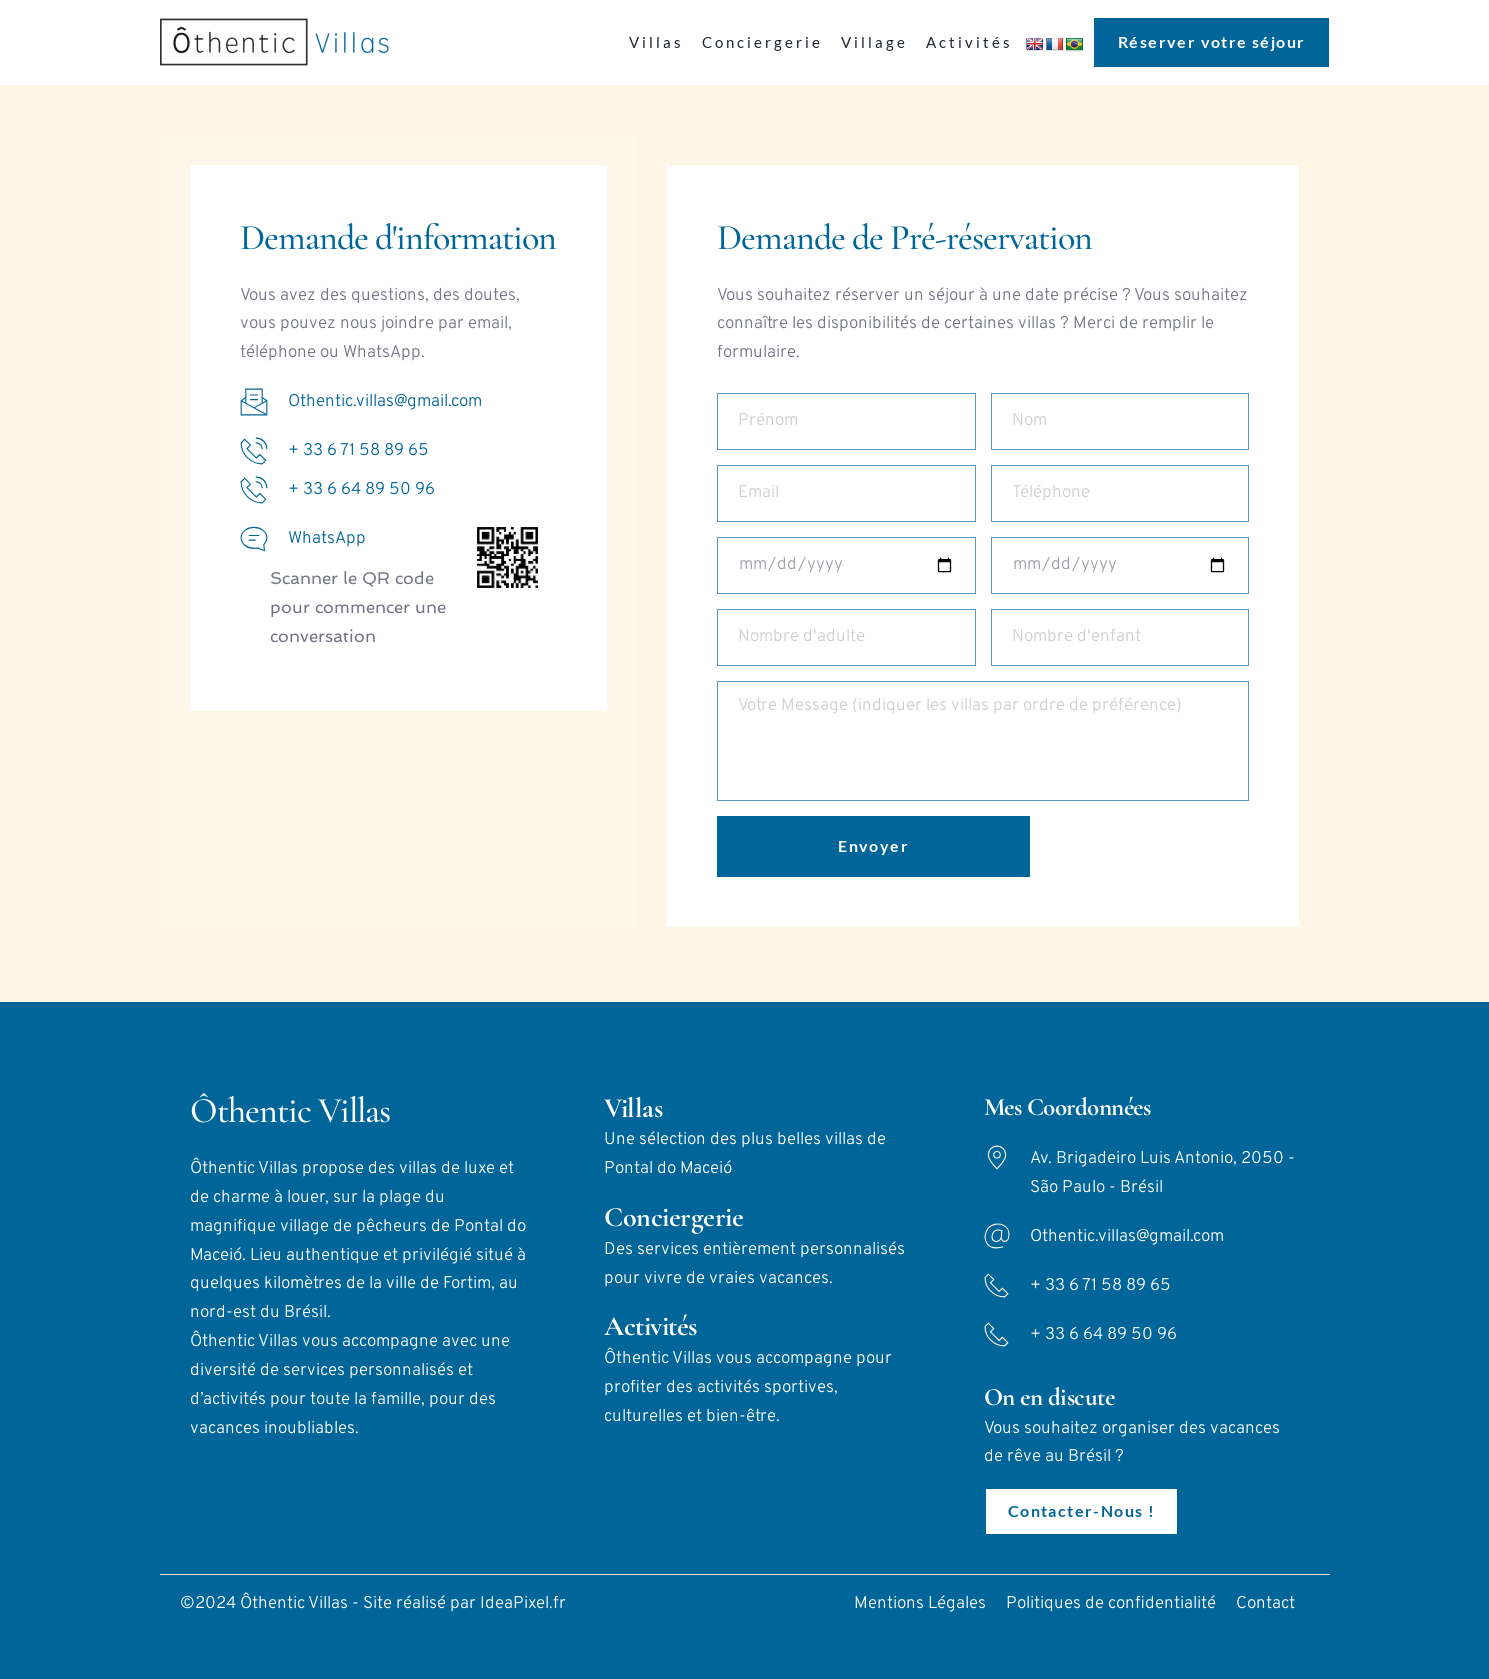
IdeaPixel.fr (523, 1604)
